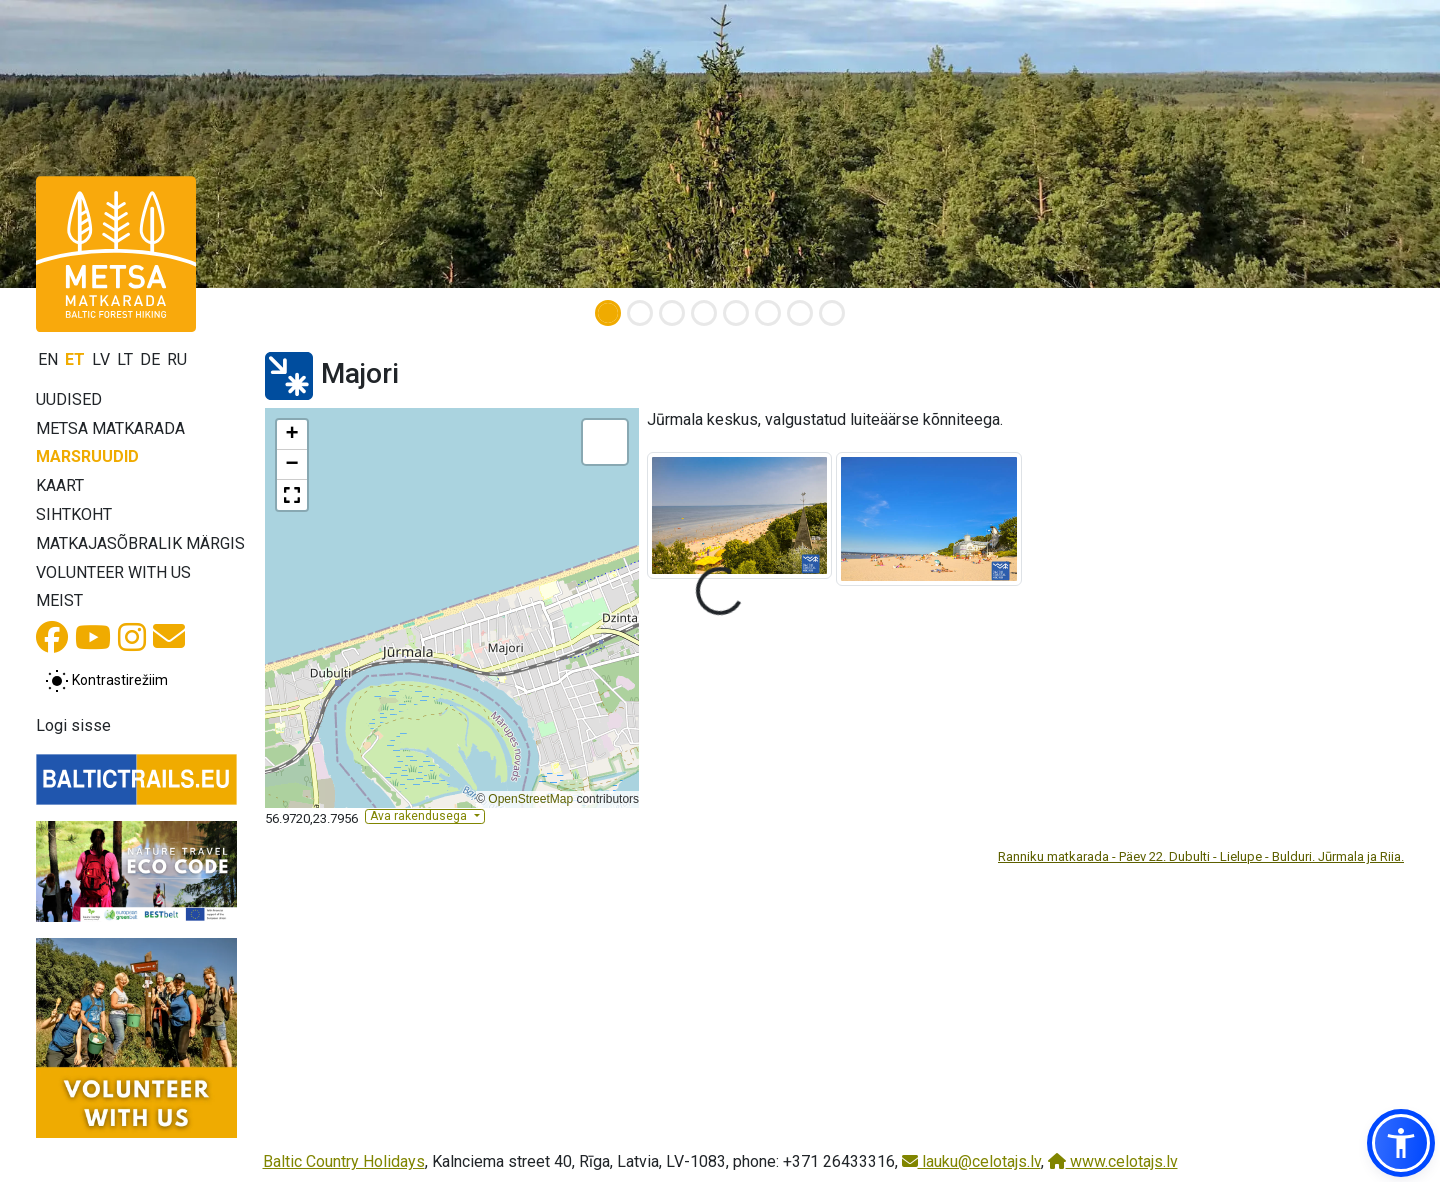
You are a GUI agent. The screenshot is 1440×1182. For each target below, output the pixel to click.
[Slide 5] (736, 313)
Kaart (60, 485)
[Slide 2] (640, 313)
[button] (292, 435)
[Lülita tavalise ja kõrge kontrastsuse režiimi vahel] (106, 681)
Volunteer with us (113, 572)
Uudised (69, 399)
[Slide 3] (672, 313)
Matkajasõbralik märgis (140, 543)
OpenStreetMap (530, 799)
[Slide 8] (832, 313)
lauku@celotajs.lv (971, 1161)
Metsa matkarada (110, 428)
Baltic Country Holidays (344, 1161)
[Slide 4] (704, 313)
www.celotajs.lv (1113, 1161)
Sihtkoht (74, 514)
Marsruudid (87, 456)
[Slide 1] (608, 313)
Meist (59, 600)
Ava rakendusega (420, 816)
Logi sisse (73, 725)
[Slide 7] (800, 313)
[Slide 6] (768, 313)
